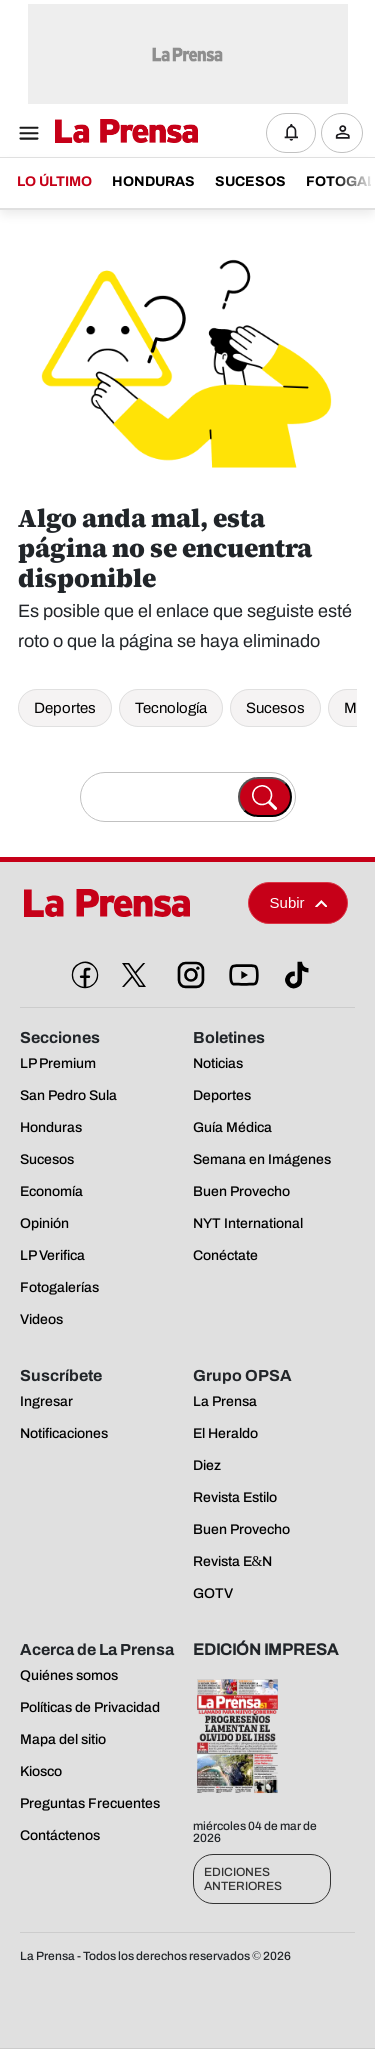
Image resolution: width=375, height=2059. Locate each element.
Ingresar (347, 148)
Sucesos (275, 708)
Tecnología (171, 708)
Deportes (65, 708)
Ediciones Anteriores (243, 1879)
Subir (299, 902)
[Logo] (121, 132)
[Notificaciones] (291, 133)
